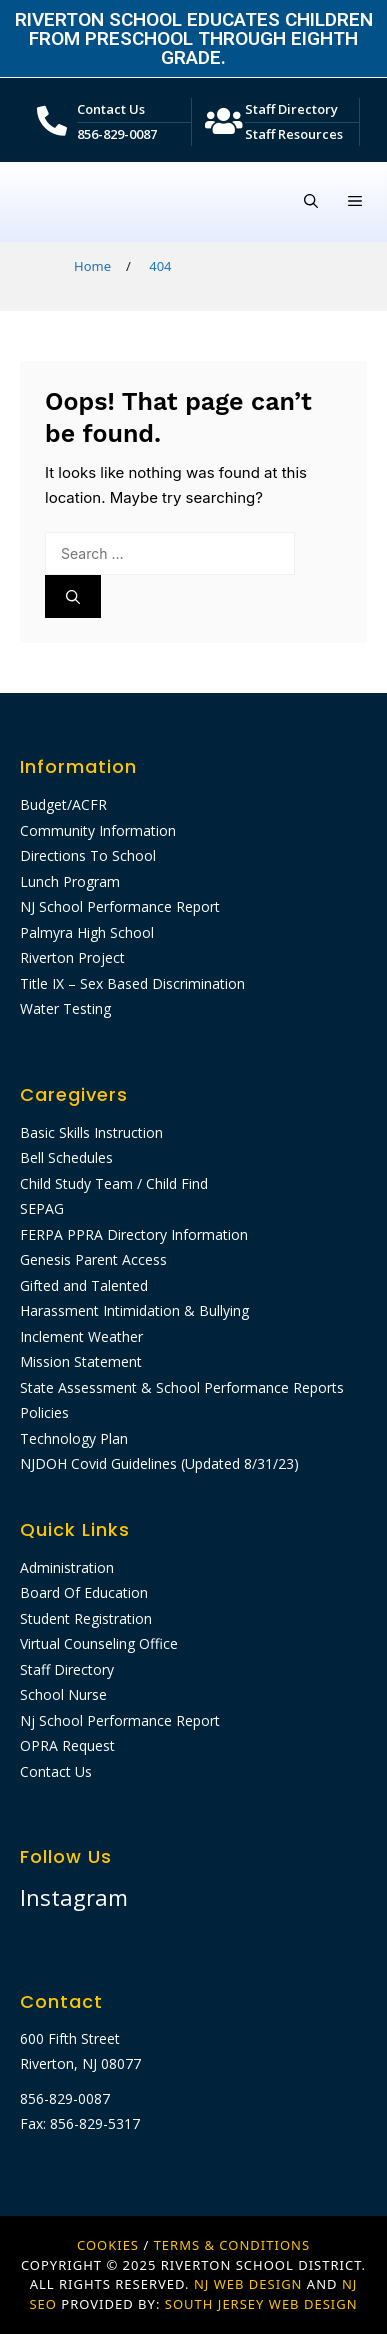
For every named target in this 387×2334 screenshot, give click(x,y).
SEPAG (42, 1208)
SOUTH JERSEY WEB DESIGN (261, 2304)
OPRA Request (67, 1745)
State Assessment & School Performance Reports (182, 1387)
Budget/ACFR (63, 804)
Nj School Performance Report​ (120, 1720)
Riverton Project (72, 957)
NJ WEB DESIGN (250, 2284)
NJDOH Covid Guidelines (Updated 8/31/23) (159, 1463)
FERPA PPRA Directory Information (134, 1234)
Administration (67, 1567)
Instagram (74, 1897)
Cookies (108, 2245)
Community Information (98, 830)
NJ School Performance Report (120, 906)
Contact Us (111, 109)
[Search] (73, 596)
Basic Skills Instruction (91, 1132)
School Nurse (63, 1694)
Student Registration (86, 1618)
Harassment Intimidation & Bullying (134, 1310)
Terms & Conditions (232, 2245)
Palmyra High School (87, 932)
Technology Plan (74, 1438)
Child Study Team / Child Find (114, 1183)
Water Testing (65, 1008)
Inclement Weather (81, 1336)
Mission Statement (81, 1361)
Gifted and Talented (84, 1285)
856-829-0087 (117, 134)
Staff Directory (291, 109)
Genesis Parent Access (93, 1259)
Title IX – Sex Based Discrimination (132, 983)
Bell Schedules (66, 1157)
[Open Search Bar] (311, 202)
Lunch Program (70, 881)
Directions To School (88, 855)
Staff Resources (294, 134)
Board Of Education (84, 1592)
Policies (44, 1412)
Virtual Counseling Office (99, 1643)
